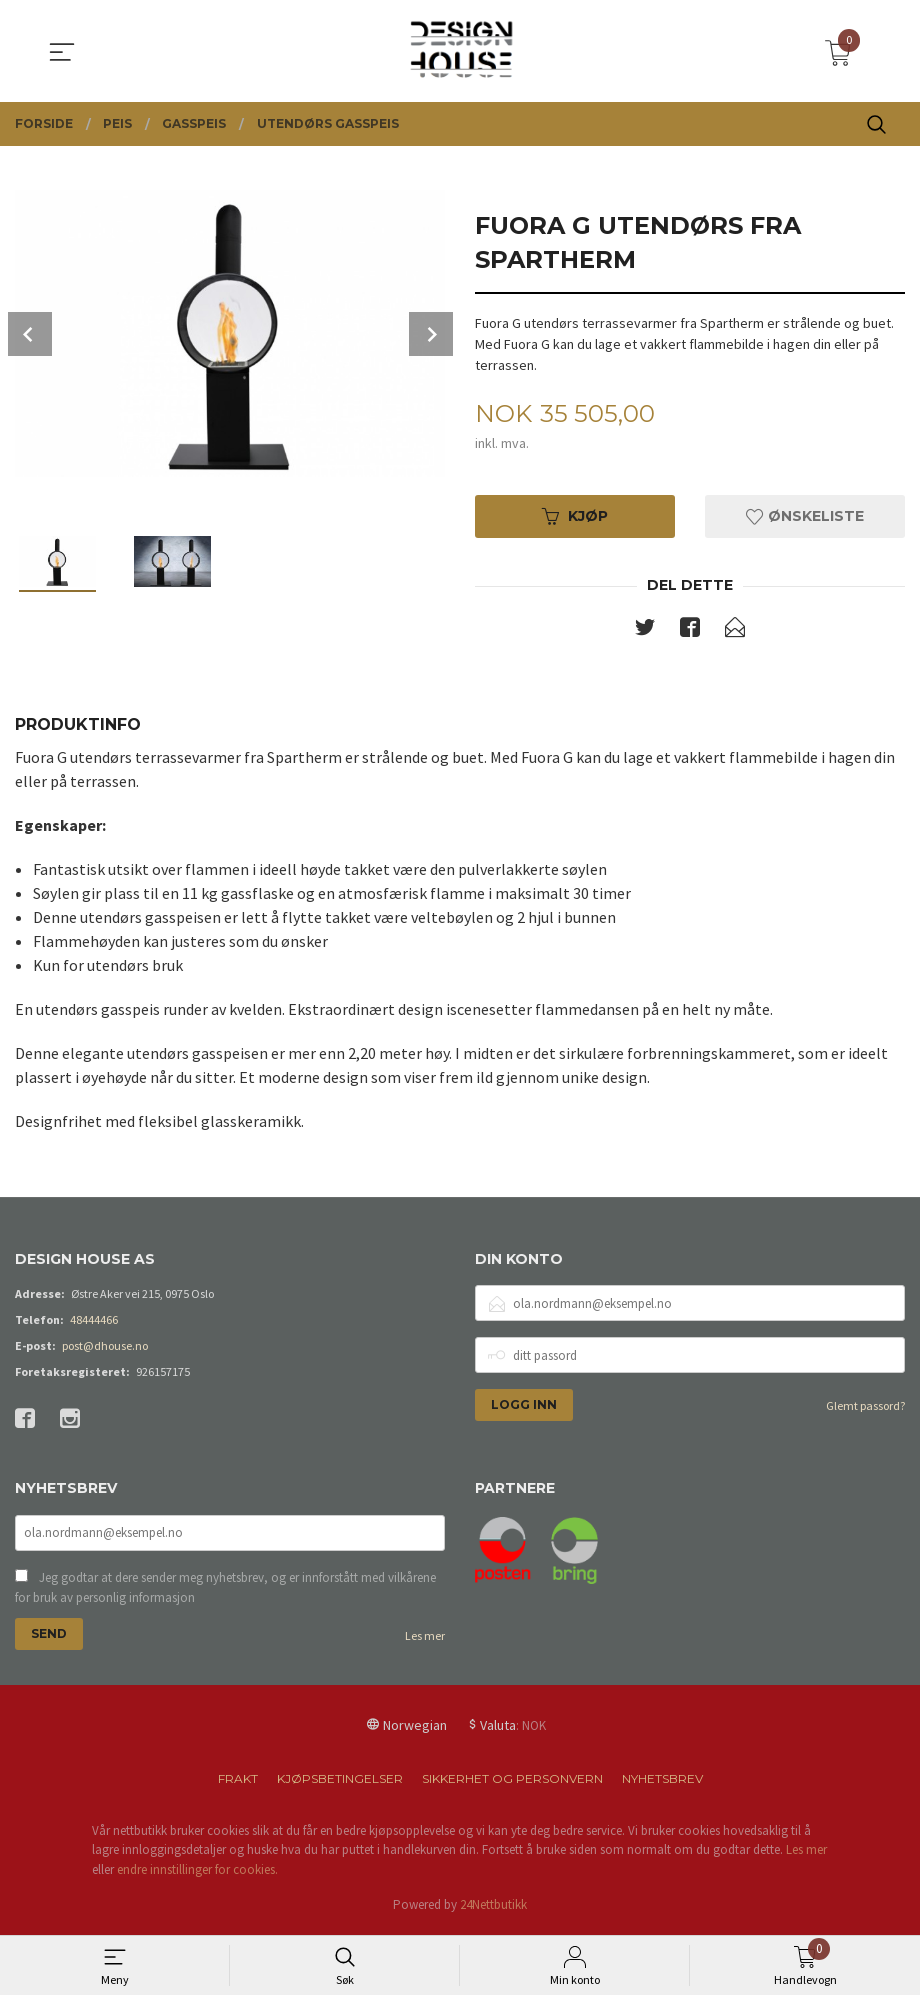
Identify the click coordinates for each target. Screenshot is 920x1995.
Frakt (238, 1782)
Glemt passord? (865, 1408)
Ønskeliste (805, 517)
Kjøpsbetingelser (340, 1782)
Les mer (425, 1639)
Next (431, 334)
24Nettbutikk (493, 1909)
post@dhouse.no (105, 1348)
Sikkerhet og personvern (512, 1782)
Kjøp (575, 517)
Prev (30, 334)
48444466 (94, 1322)
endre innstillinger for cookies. (197, 1873)
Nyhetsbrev (662, 1782)
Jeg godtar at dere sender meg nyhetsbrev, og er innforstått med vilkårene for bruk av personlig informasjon (225, 1591)
